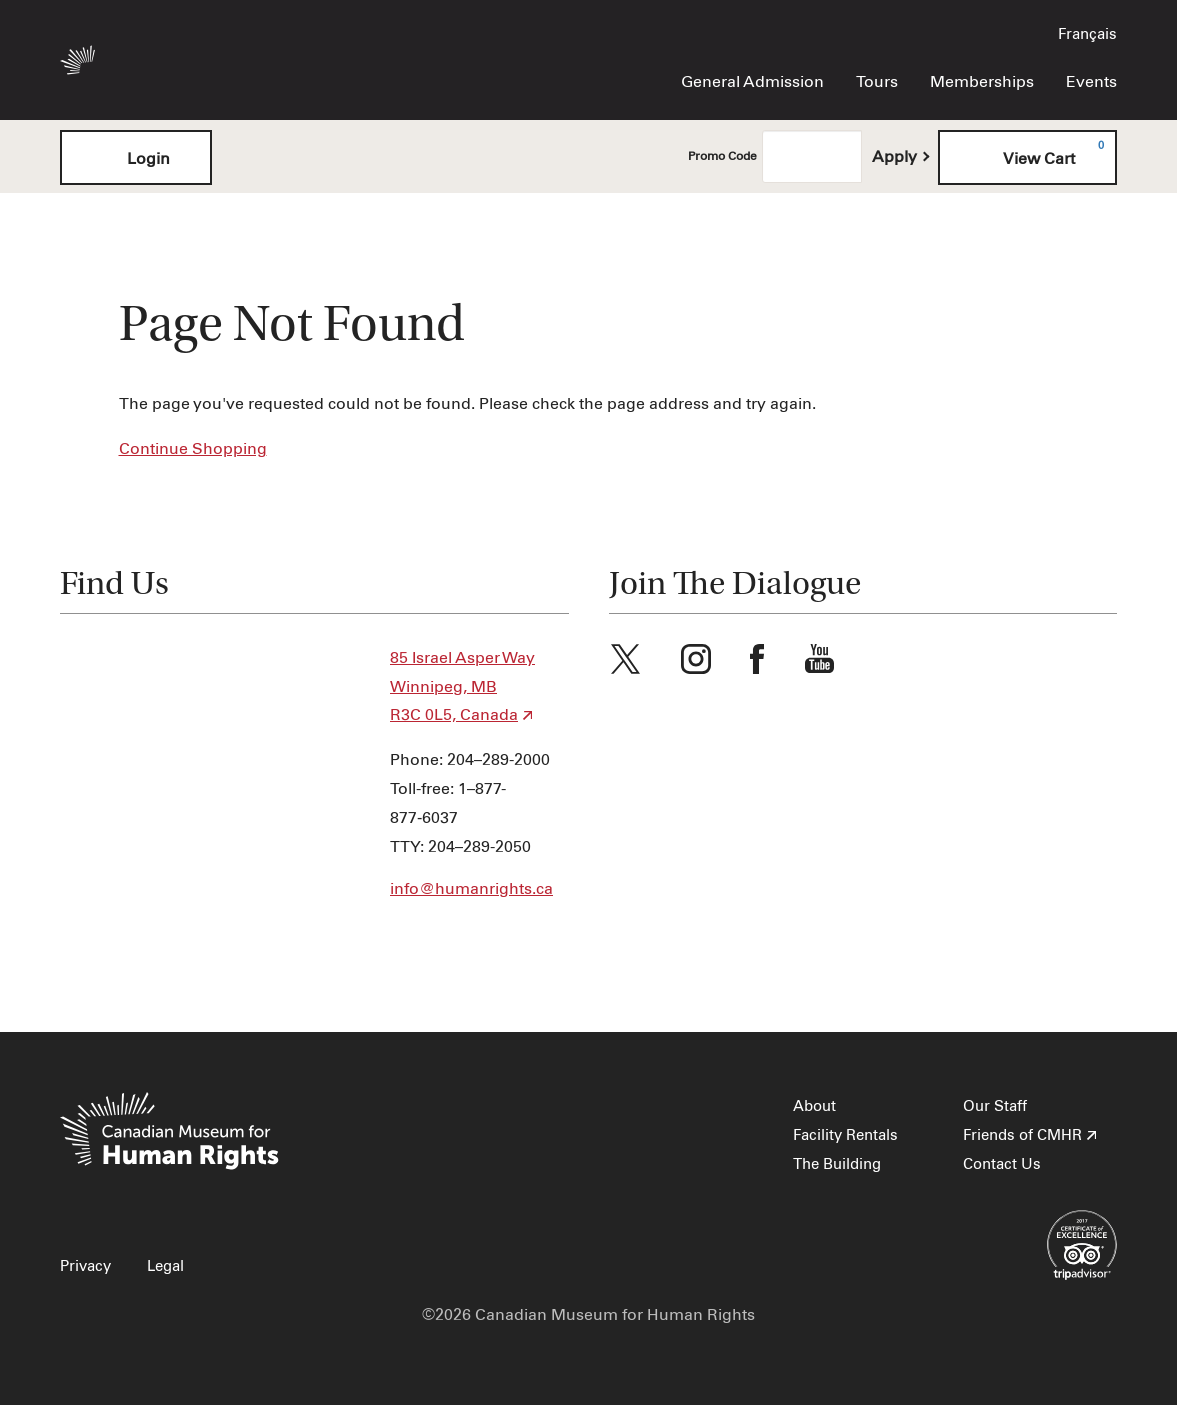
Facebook (757, 659)
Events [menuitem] (1091, 82)
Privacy (85, 1266)
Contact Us (1002, 1164)
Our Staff (995, 1106)
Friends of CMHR (1022, 1135)
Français (1087, 34)
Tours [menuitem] (877, 82)
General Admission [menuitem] (752, 82)
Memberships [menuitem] (982, 82)
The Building (837, 1164)
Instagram (696, 659)
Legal (165, 1266)
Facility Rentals (845, 1135)
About (814, 1106)
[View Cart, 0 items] (1027, 157)
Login (136, 157)
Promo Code (722, 157)
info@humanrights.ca (471, 889)
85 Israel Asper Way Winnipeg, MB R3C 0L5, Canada (462, 687)
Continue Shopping (193, 449)
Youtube (820, 659)
